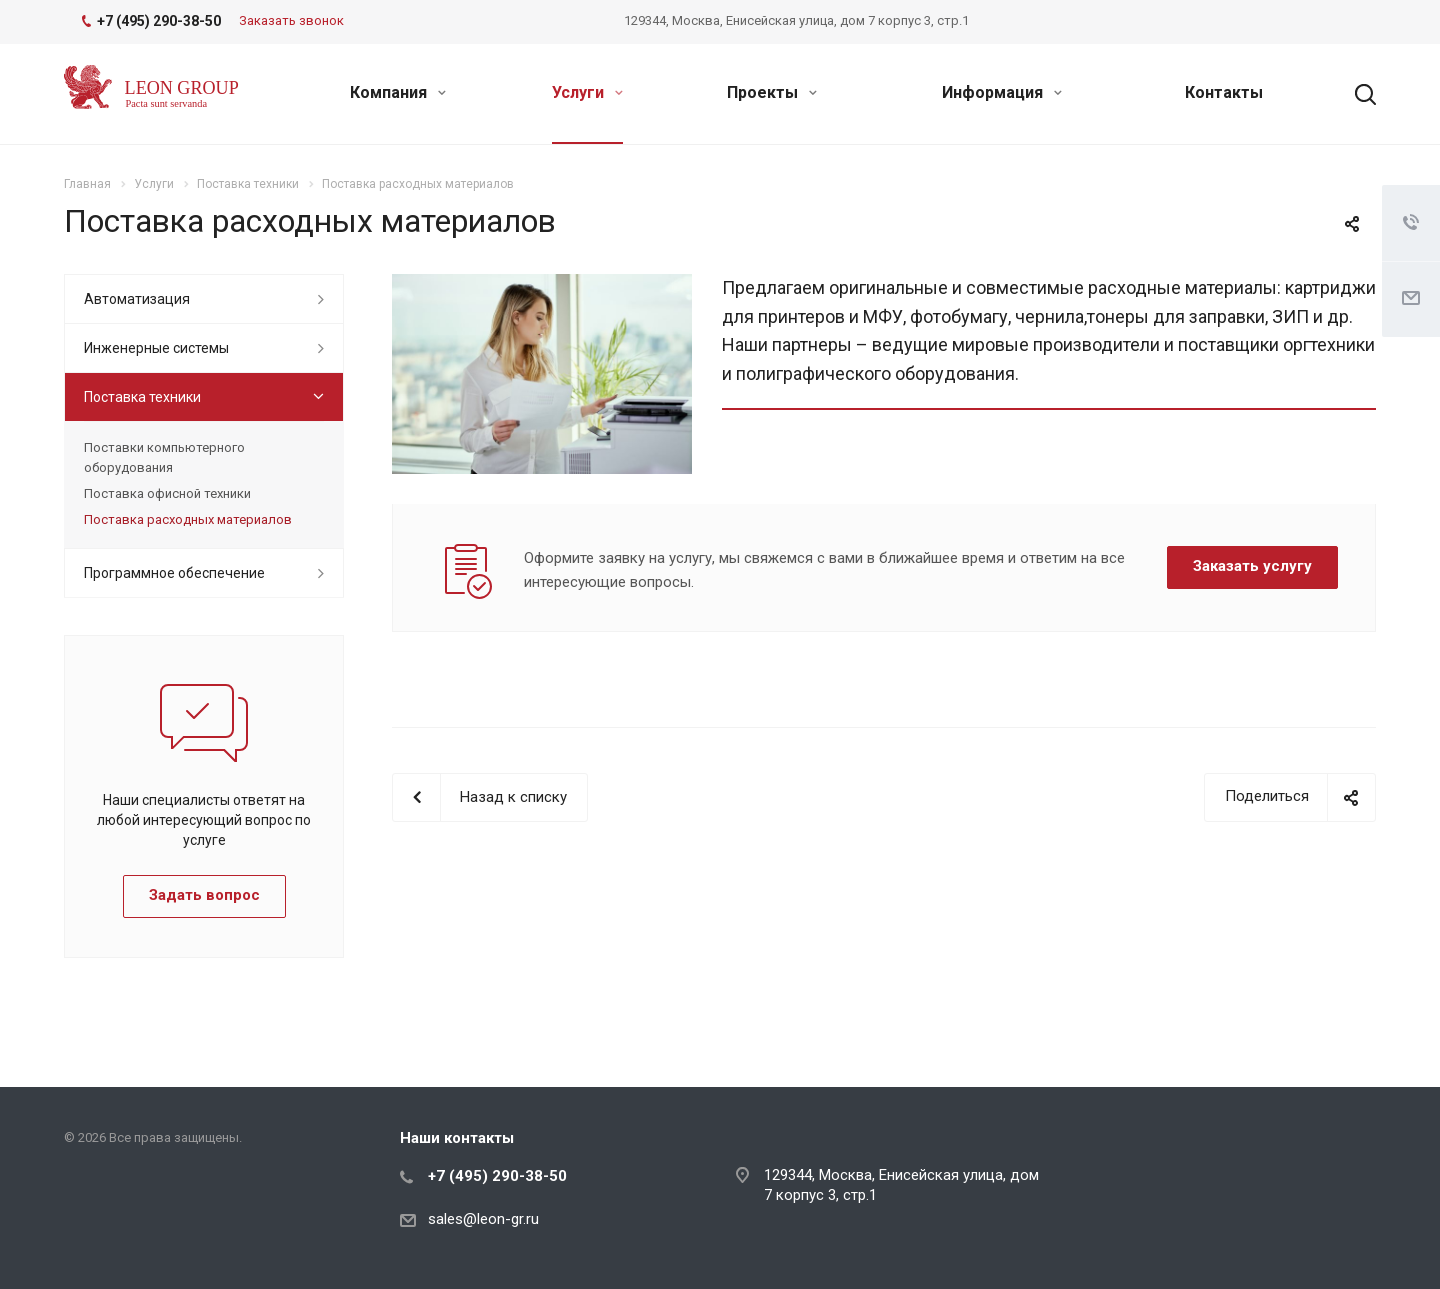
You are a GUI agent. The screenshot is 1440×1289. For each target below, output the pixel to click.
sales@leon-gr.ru (483, 1219)
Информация (1002, 92)
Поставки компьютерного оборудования (164, 457)
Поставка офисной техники (167, 493)
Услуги (587, 92)
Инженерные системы (156, 348)
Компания (398, 92)
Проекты (772, 92)
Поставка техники (142, 397)
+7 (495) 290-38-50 (497, 1176)
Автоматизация (137, 299)
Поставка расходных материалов (188, 519)
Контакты (1224, 92)
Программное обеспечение (174, 573)
